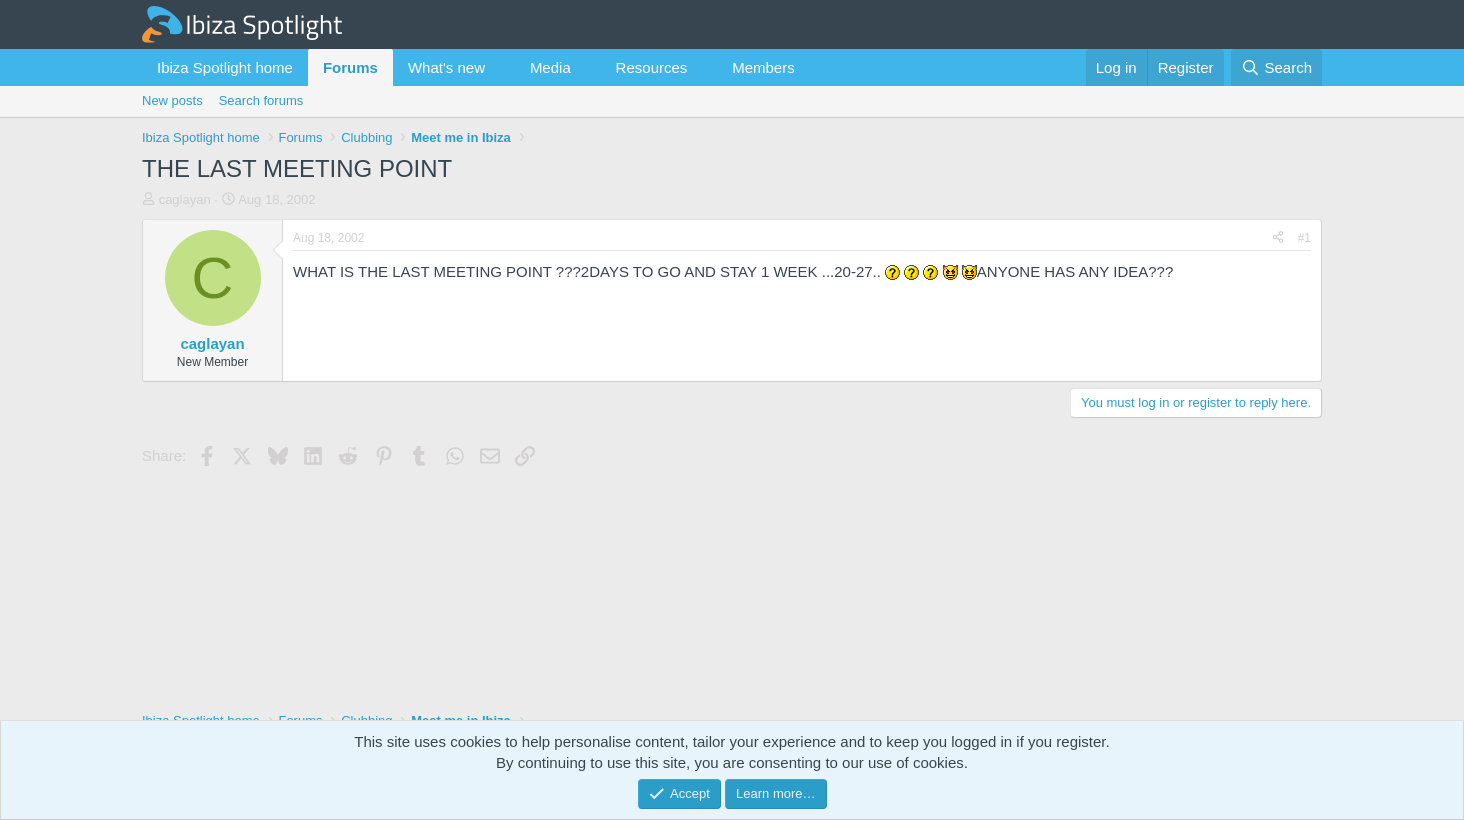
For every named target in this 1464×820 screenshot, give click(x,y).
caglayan (185, 199)
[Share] (1278, 238)
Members (763, 67)
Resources (652, 67)
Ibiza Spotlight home (225, 67)
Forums (350, 67)
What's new (446, 67)
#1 (1304, 238)
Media (550, 67)
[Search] (1276, 67)
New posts (172, 100)
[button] (501, 67)
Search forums (261, 100)
